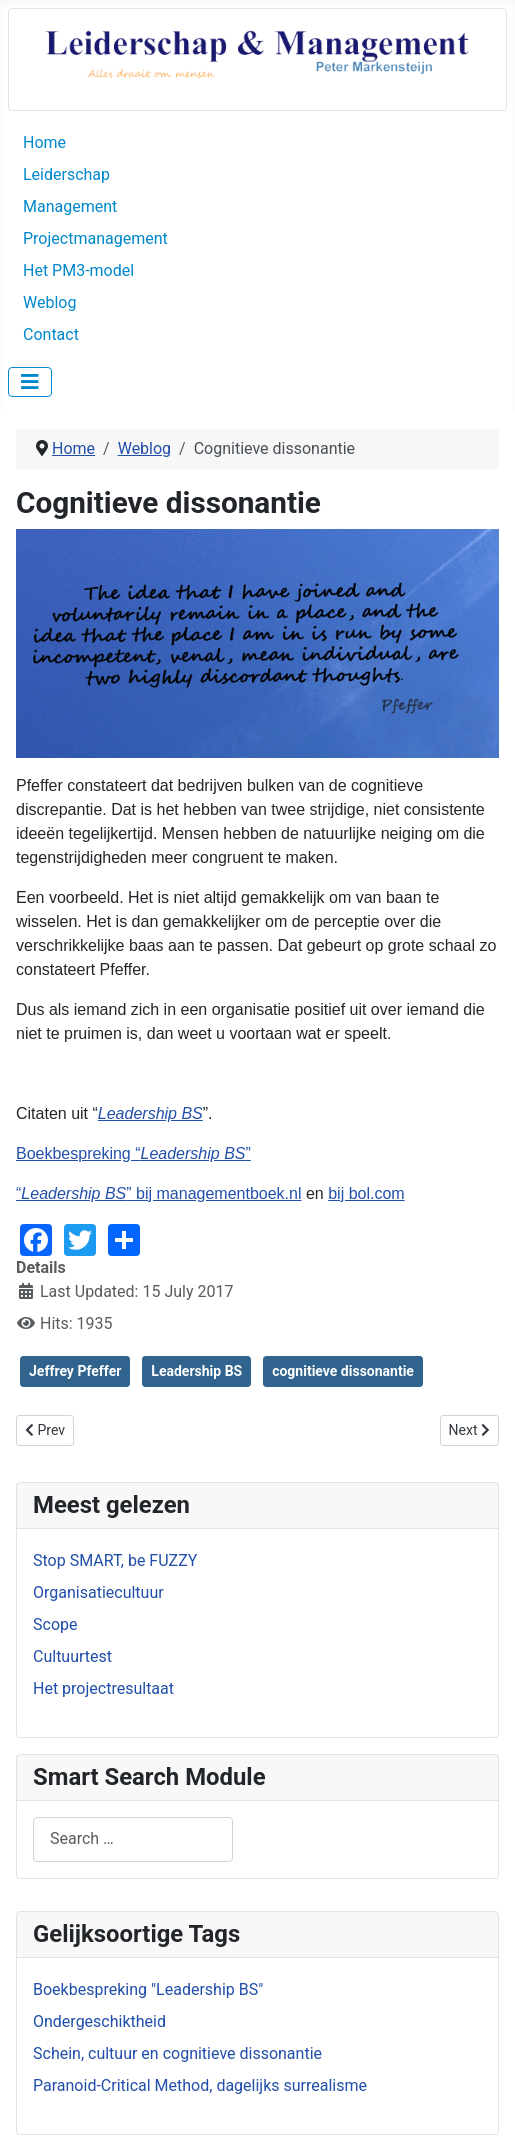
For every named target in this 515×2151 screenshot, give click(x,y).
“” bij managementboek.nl (159, 1193)
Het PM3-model (78, 270)
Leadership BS (150, 1113)
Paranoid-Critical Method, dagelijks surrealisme (200, 2085)
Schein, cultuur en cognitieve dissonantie (177, 2053)
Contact (51, 334)
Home (44, 142)
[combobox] (133, 1839)
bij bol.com (366, 1193)
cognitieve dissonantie (343, 1371)
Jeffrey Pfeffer (75, 1371)
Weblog (49, 302)
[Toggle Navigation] (30, 382)
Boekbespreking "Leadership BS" (148, 1989)
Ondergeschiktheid (99, 2021)
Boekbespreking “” (133, 1153)
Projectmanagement (95, 238)
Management (70, 206)
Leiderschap (66, 174)
